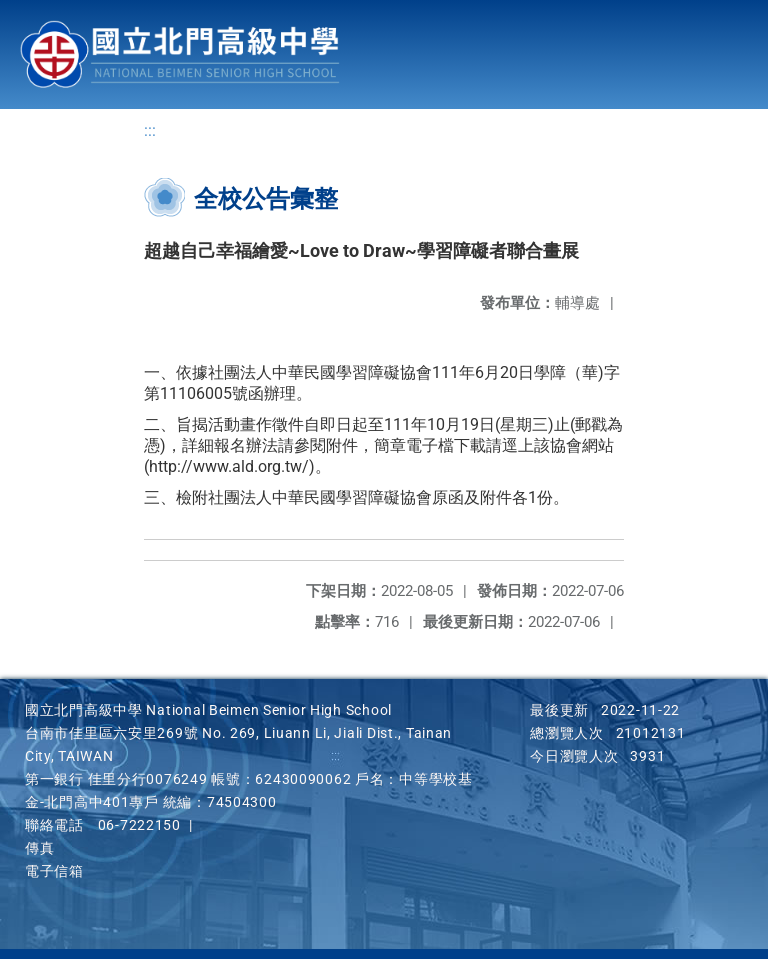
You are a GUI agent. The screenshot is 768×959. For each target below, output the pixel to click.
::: (150, 130)
